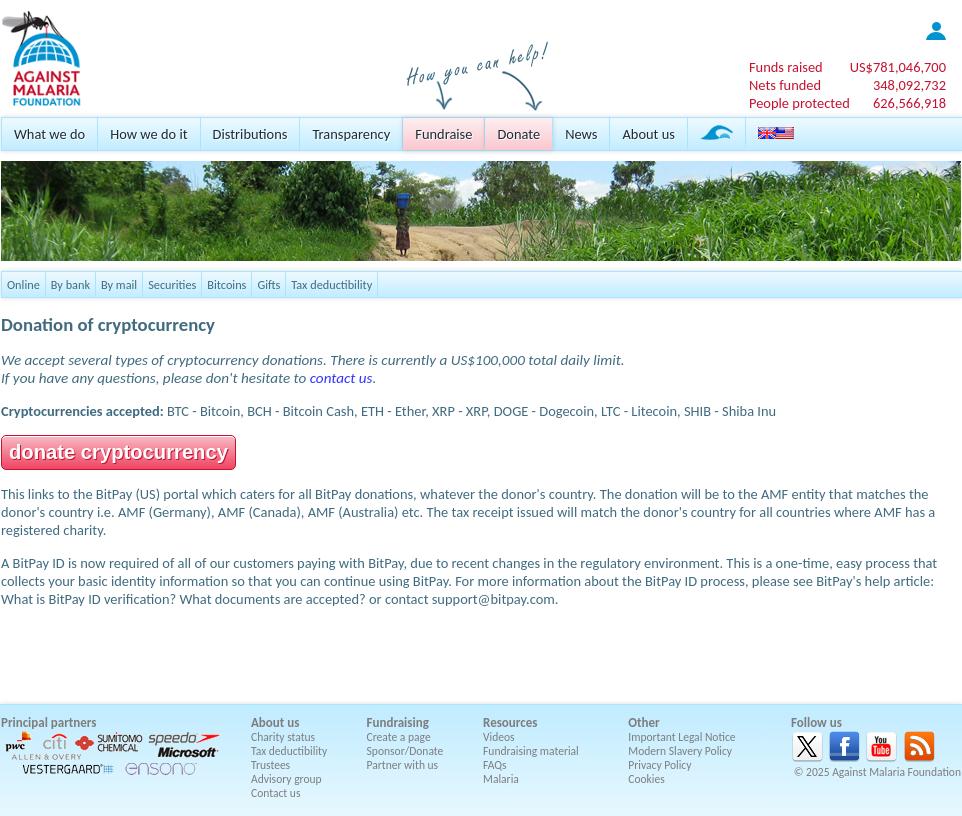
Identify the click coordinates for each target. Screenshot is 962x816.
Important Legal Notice (681, 737)
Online (23, 284)
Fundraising (398, 722)
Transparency (351, 134)
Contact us (275, 793)
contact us (341, 378)
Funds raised (786, 67)
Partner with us (403, 765)
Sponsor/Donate (405, 751)
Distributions (250, 134)
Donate (518, 134)
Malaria (501, 779)
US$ (898, 67)
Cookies (646, 779)
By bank (70, 284)
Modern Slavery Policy (680, 751)
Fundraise (443, 134)
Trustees (270, 765)
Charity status (283, 737)
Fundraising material (531, 751)
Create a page (399, 737)
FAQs (495, 765)
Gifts (268, 284)
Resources (510, 722)
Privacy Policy (659, 765)
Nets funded (785, 85)
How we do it (148, 134)
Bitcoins (226, 284)
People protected (799, 103)
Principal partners (48, 722)
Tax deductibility (331, 284)
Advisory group (286, 779)
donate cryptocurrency (118, 452)
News (581, 134)
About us (648, 134)
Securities (172, 284)
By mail (119, 284)
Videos (499, 737)
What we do (49, 134)
